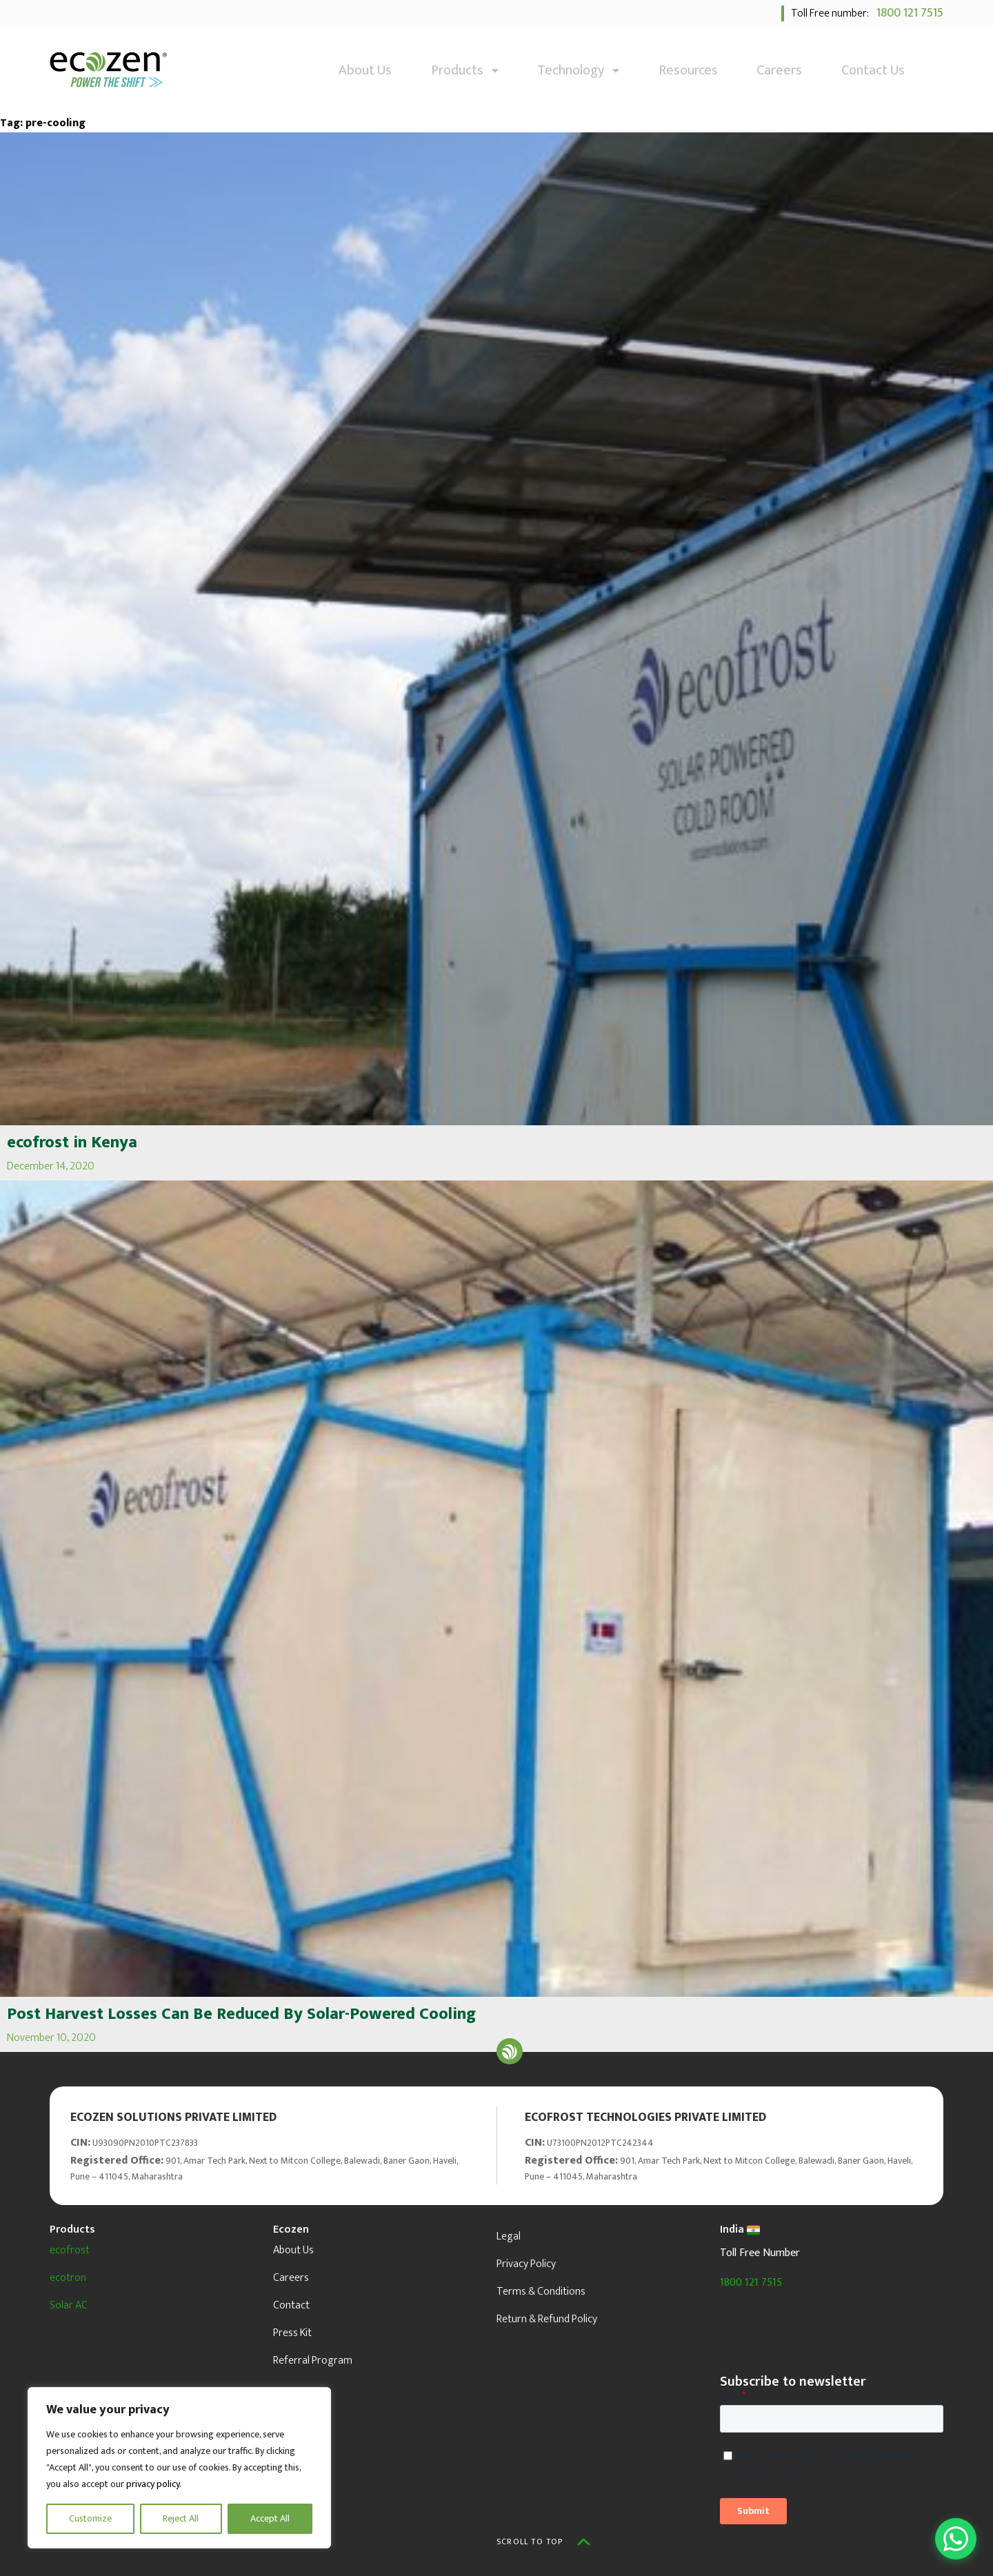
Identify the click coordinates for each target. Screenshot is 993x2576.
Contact (291, 2305)
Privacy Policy (526, 2264)
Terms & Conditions (540, 2291)
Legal (508, 2236)
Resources (688, 70)
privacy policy (152, 2484)
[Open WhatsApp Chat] (955, 2538)
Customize (90, 2518)
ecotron (68, 2277)
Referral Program (312, 2360)
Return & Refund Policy (546, 2319)
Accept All (270, 2518)
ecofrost (70, 2250)
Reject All (181, 2518)
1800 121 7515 (907, 13)
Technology (578, 70)
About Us (365, 70)
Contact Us (873, 70)
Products (465, 70)
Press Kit (292, 2333)
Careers (779, 70)
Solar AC (69, 2305)
